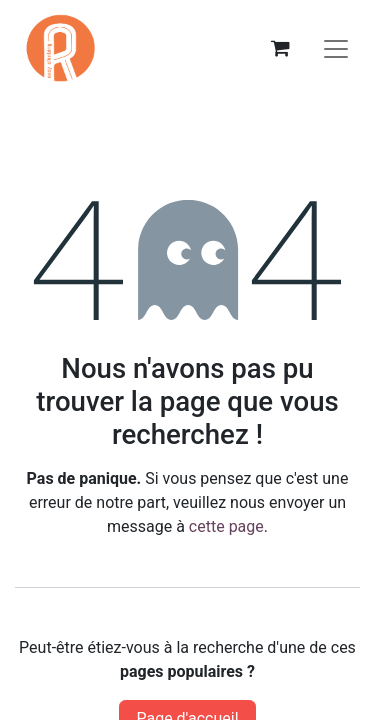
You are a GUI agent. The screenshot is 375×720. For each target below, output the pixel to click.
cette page (226, 526)
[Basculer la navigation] (336, 48)
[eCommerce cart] (280, 48)
